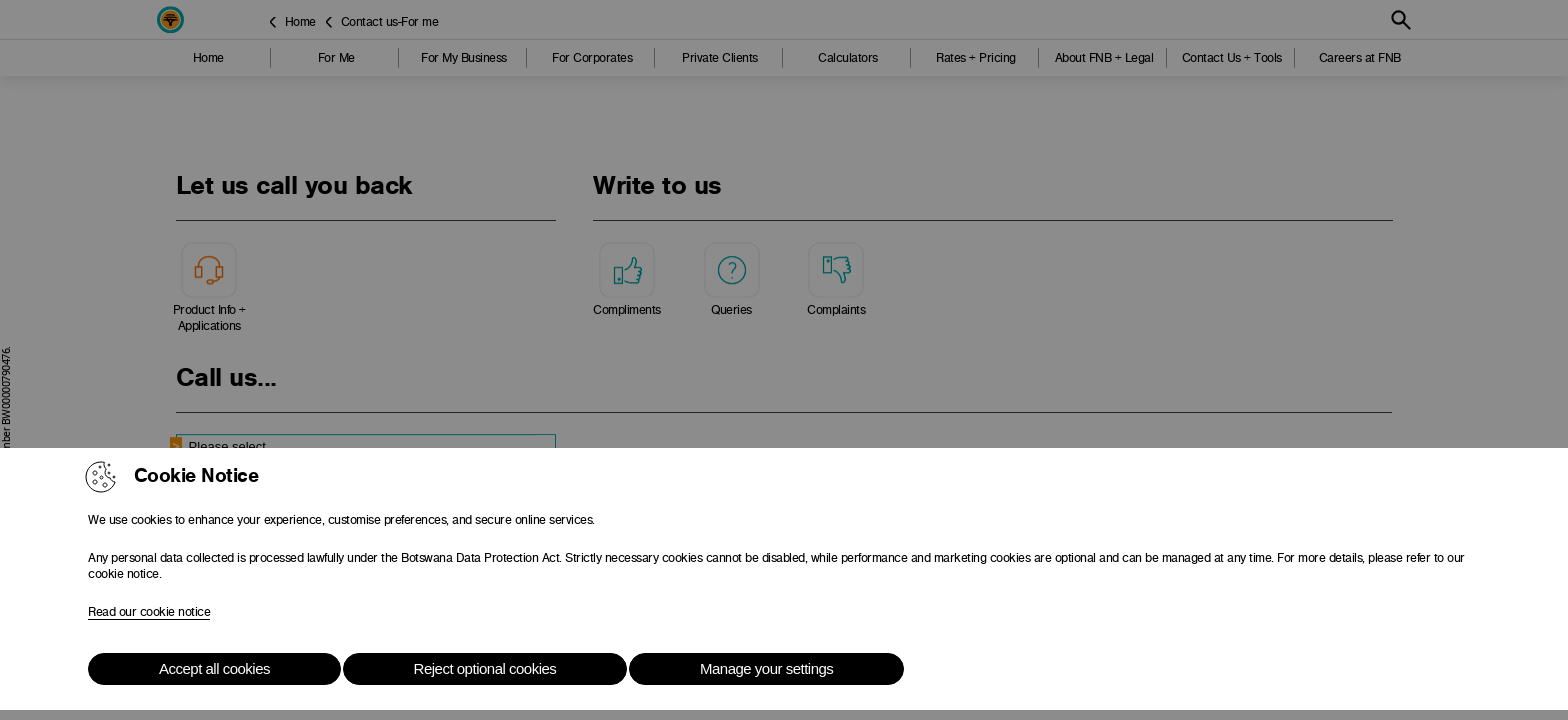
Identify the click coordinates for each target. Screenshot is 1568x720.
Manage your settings (766, 668)
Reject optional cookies (485, 668)
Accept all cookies (214, 668)
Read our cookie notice (149, 612)
